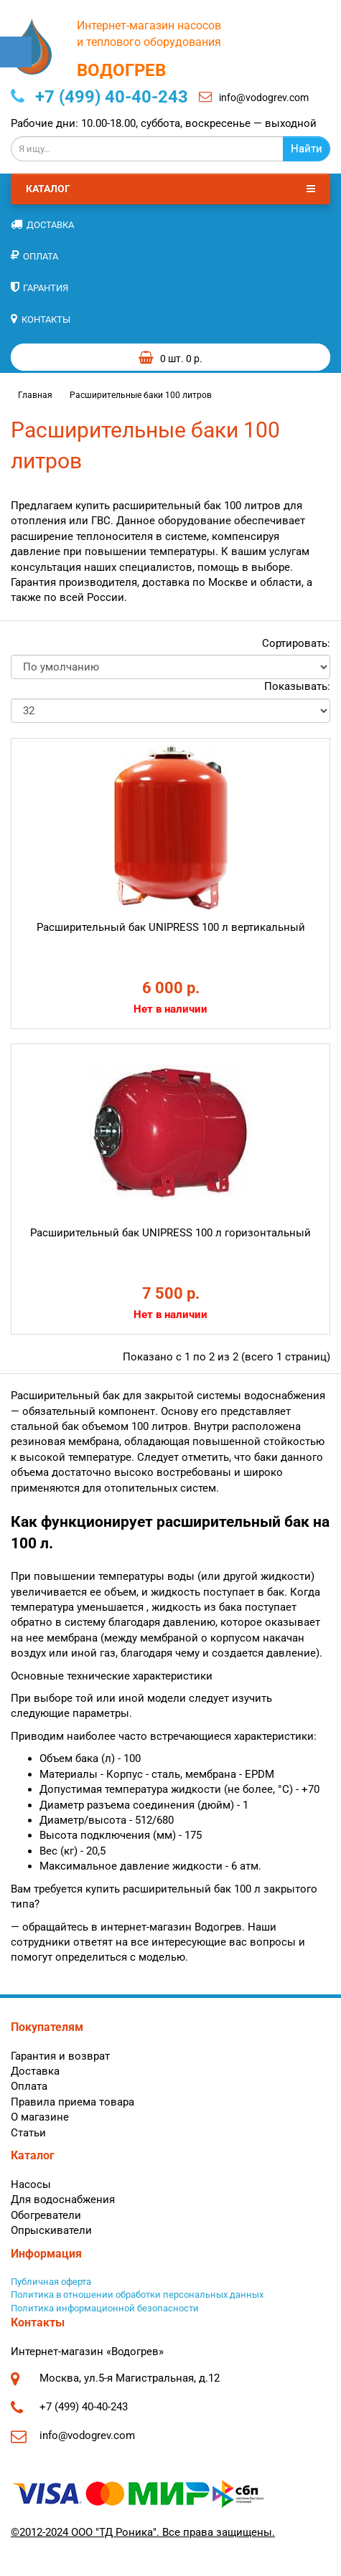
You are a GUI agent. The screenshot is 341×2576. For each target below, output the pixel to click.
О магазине (40, 2117)
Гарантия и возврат (60, 2056)
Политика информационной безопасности (105, 2308)
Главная (35, 395)
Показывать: (297, 686)
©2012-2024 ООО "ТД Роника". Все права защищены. (143, 2532)
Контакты (40, 319)
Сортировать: (296, 643)
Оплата (34, 256)
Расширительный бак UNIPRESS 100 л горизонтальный (170, 1232)
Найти (306, 148)
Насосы (31, 2184)
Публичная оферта (51, 2281)
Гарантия (39, 287)
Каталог (170, 188)
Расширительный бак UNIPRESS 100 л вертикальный (171, 927)
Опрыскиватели (51, 2230)
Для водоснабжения (63, 2199)
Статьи (28, 2132)
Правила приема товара (72, 2102)
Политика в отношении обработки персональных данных (137, 2294)
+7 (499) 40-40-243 (99, 97)
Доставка (42, 224)
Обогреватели (46, 2215)
